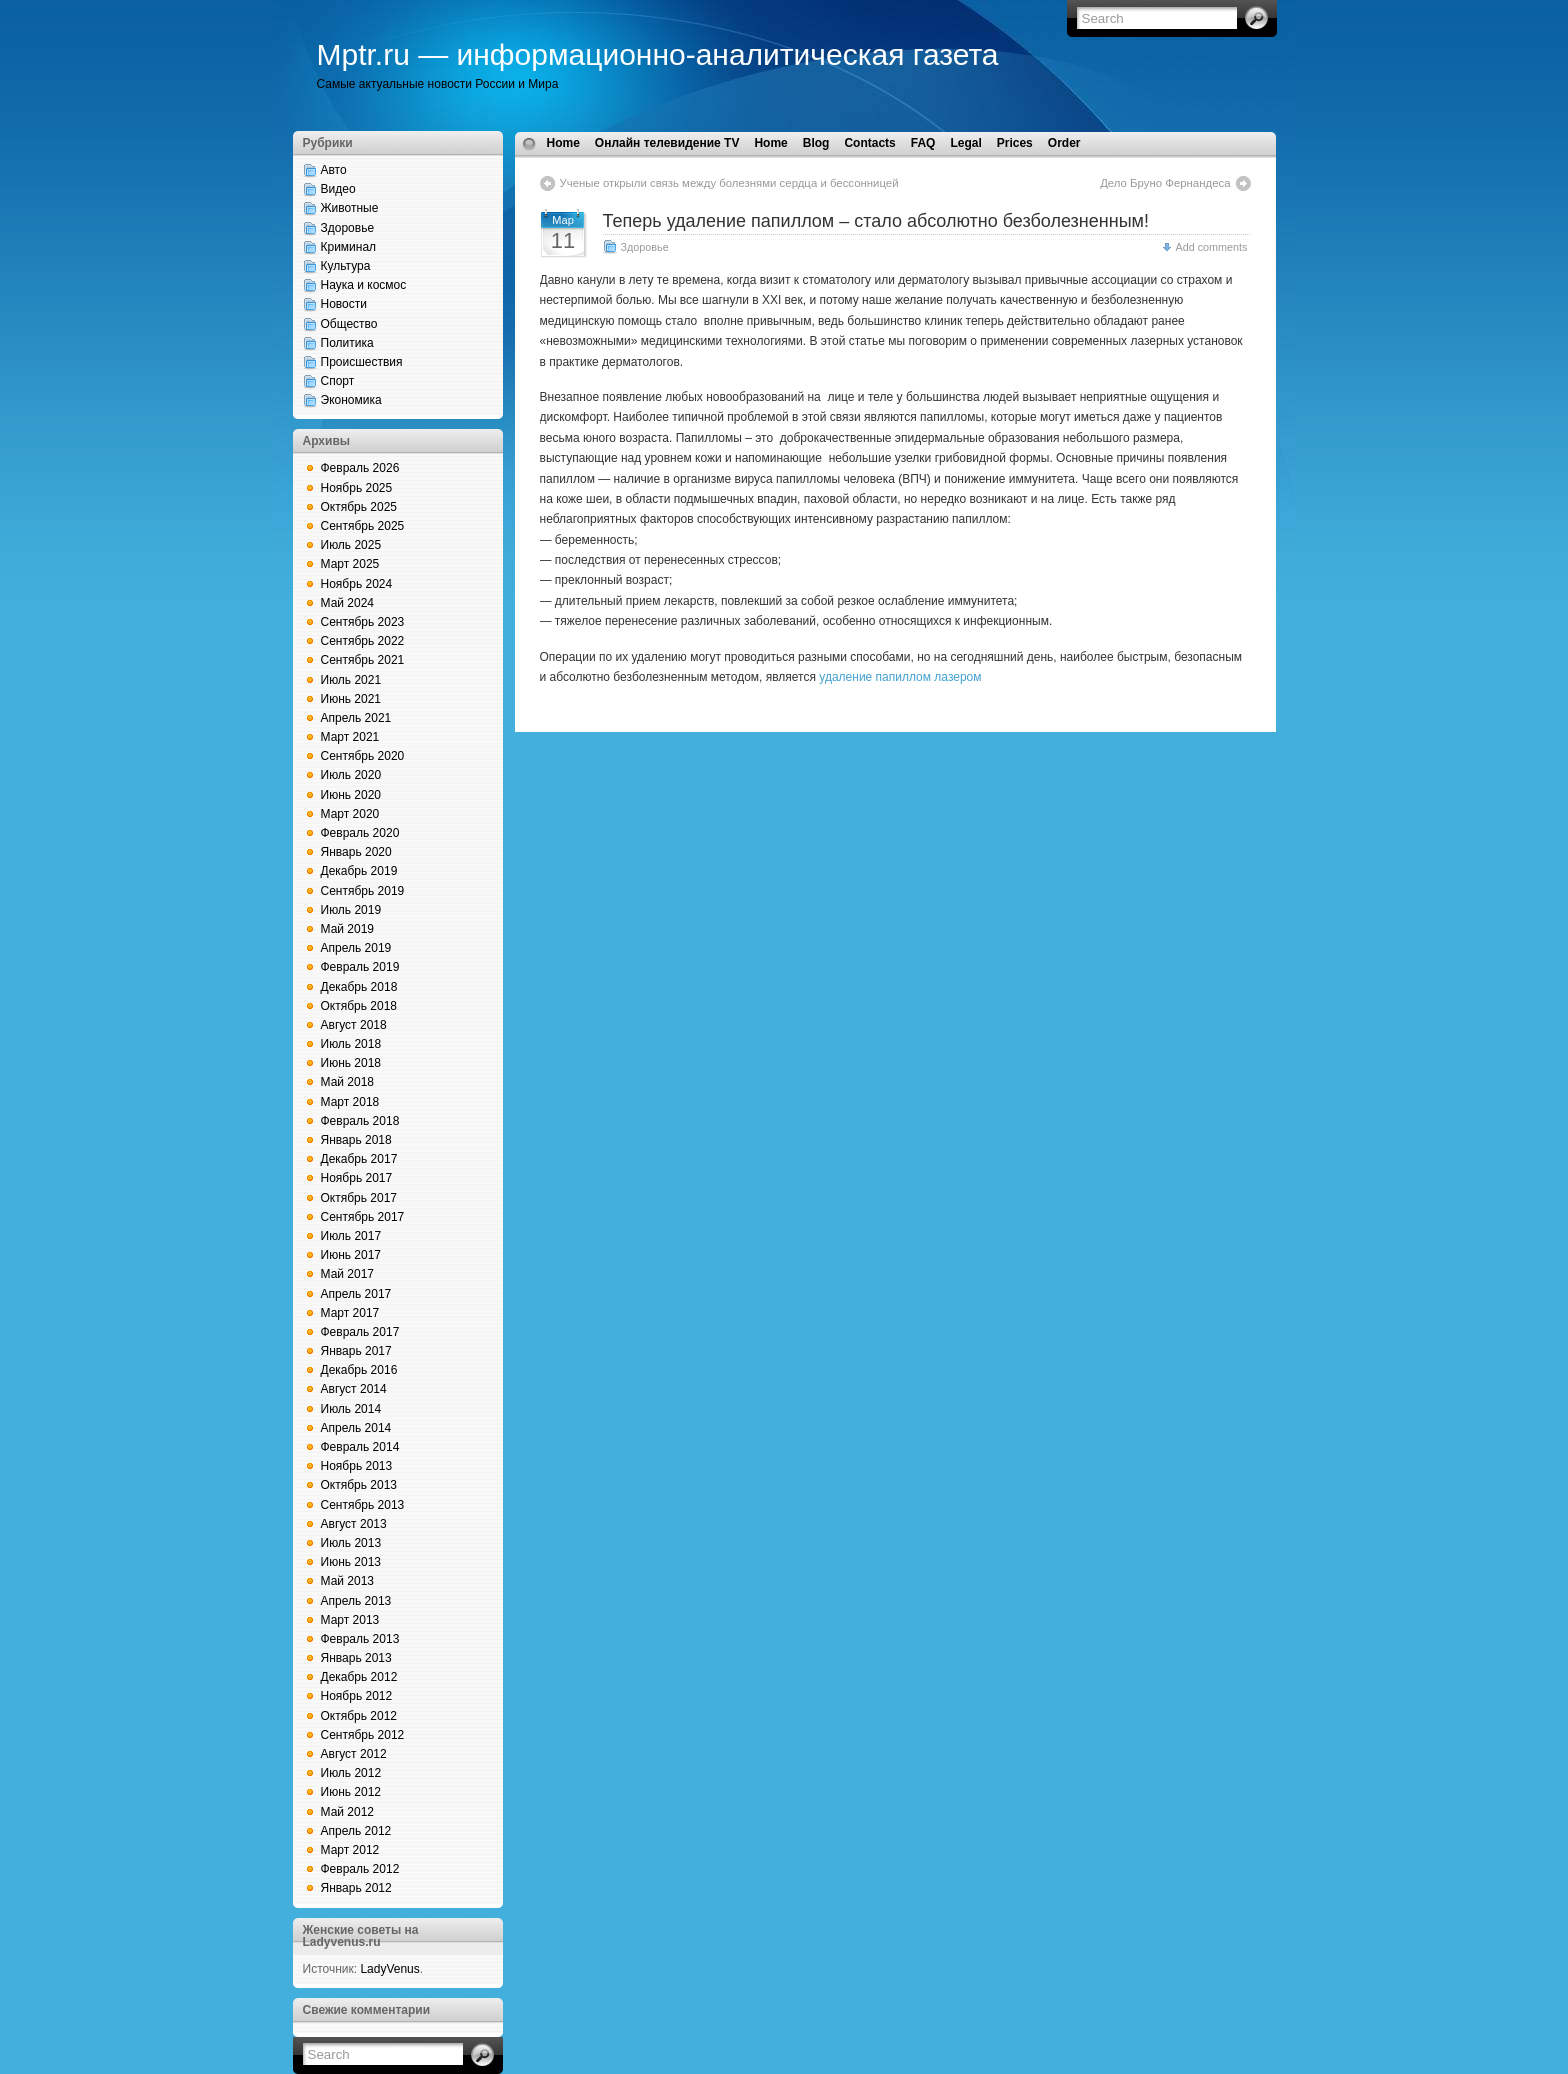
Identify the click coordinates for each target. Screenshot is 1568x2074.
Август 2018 (354, 1025)
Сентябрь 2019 (363, 891)
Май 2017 (348, 1274)
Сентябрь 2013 (363, 1505)
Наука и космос (364, 285)
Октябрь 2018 (359, 1006)
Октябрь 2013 (359, 1485)
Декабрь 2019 (359, 871)
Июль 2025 (351, 545)
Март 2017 (350, 1313)
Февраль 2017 (360, 1332)
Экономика (351, 400)
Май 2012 (348, 1812)
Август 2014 (354, 1389)
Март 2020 (350, 814)
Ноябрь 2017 (357, 1178)
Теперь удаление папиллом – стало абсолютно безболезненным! (876, 221)
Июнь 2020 (351, 795)
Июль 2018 (351, 1044)
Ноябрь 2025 (357, 488)
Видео (338, 189)
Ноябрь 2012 (357, 1696)
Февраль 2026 (360, 468)
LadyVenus (389, 1969)
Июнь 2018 (351, 1063)
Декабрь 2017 (359, 1159)
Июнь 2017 (351, 1255)
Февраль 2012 (360, 1869)
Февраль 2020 (360, 833)
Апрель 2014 (356, 1428)
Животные (350, 208)
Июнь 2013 (351, 1562)
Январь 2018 (356, 1140)
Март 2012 (350, 1850)
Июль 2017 (351, 1236)
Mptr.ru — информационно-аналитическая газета (658, 54)
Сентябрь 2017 (363, 1217)
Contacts (869, 143)
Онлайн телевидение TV (667, 143)
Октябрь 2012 (359, 1716)
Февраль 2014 (360, 1447)
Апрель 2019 (356, 948)
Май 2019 (348, 929)
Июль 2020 (351, 775)
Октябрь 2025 (359, 507)
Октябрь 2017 (359, 1198)
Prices (1015, 143)
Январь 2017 (356, 1351)
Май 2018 (348, 1082)
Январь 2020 (356, 852)
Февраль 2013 (360, 1639)
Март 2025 (350, 564)
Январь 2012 (356, 1888)
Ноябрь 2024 (357, 584)
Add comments (1211, 247)
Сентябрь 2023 (363, 622)
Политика (347, 343)
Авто (334, 170)
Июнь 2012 (351, 1792)
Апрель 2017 (356, 1294)
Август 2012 (354, 1754)
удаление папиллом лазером (900, 677)
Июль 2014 (351, 1409)
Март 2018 (350, 1102)
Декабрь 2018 (359, 987)
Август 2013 (354, 1524)
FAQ (923, 143)
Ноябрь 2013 (357, 1466)
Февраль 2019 (360, 967)
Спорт (338, 381)
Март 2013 (350, 1620)
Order (1064, 143)
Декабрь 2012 (359, 1677)
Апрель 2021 (356, 718)
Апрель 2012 (356, 1831)
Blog (816, 143)
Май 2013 (348, 1581)
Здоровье (348, 228)
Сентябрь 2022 (363, 641)
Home (563, 143)
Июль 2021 (351, 680)
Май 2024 (348, 603)
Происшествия (362, 362)
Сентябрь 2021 (363, 660)
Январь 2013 (356, 1658)
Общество (349, 324)
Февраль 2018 (360, 1121)
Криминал (349, 247)
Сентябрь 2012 (363, 1735)
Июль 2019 (351, 910)
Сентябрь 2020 (363, 756)
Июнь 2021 (351, 699)
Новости (344, 304)
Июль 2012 (351, 1773)
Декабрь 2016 (359, 1370)
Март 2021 (350, 737)
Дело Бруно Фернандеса (1165, 183)
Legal (965, 143)
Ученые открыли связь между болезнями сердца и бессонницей (729, 183)
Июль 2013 (351, 1543)
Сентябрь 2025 (363, 526)
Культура (346, 266)
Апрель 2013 (356, 1601)
